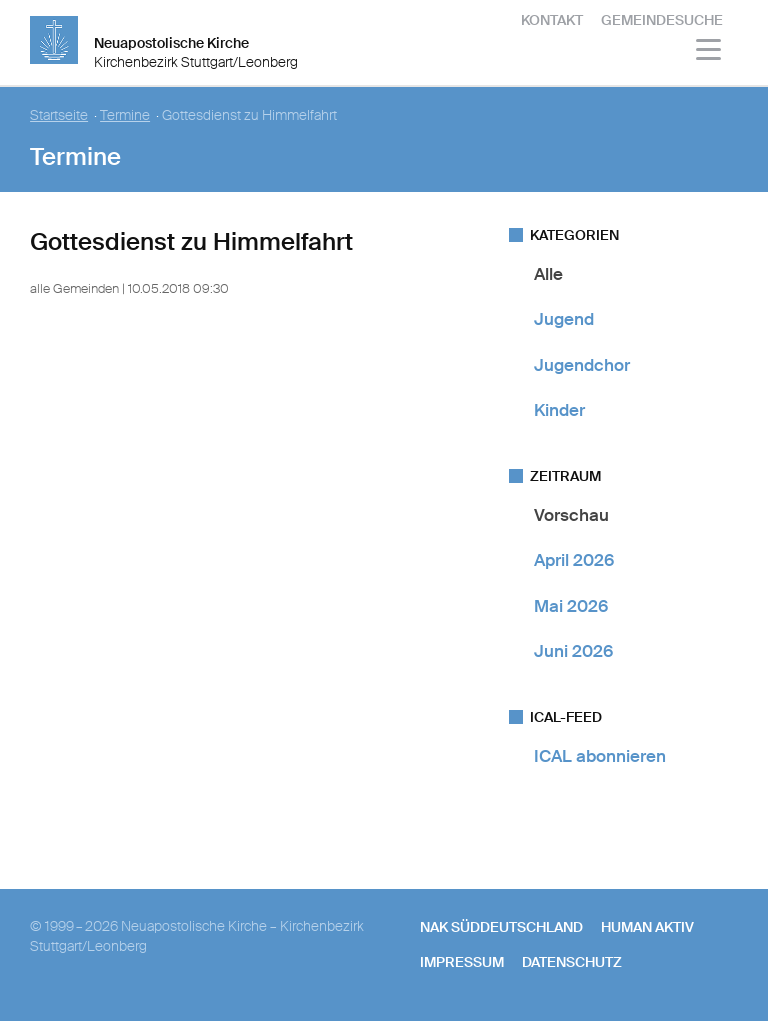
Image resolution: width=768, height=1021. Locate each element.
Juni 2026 (573, 651)
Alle (548, 274)
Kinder (559, 410)
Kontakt (552, 20)
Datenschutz (572, 962)
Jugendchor (582, 365)
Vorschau (571, 515)
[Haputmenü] (709, 52)
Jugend (564, 319)
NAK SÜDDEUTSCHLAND (501, 927)
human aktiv (647, 927)
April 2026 (574, 560)
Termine (125, 115)
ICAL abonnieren (600, 756)
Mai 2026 (571, 606)
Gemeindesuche (662, 20)
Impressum (462, 962)
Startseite (59, 115)
